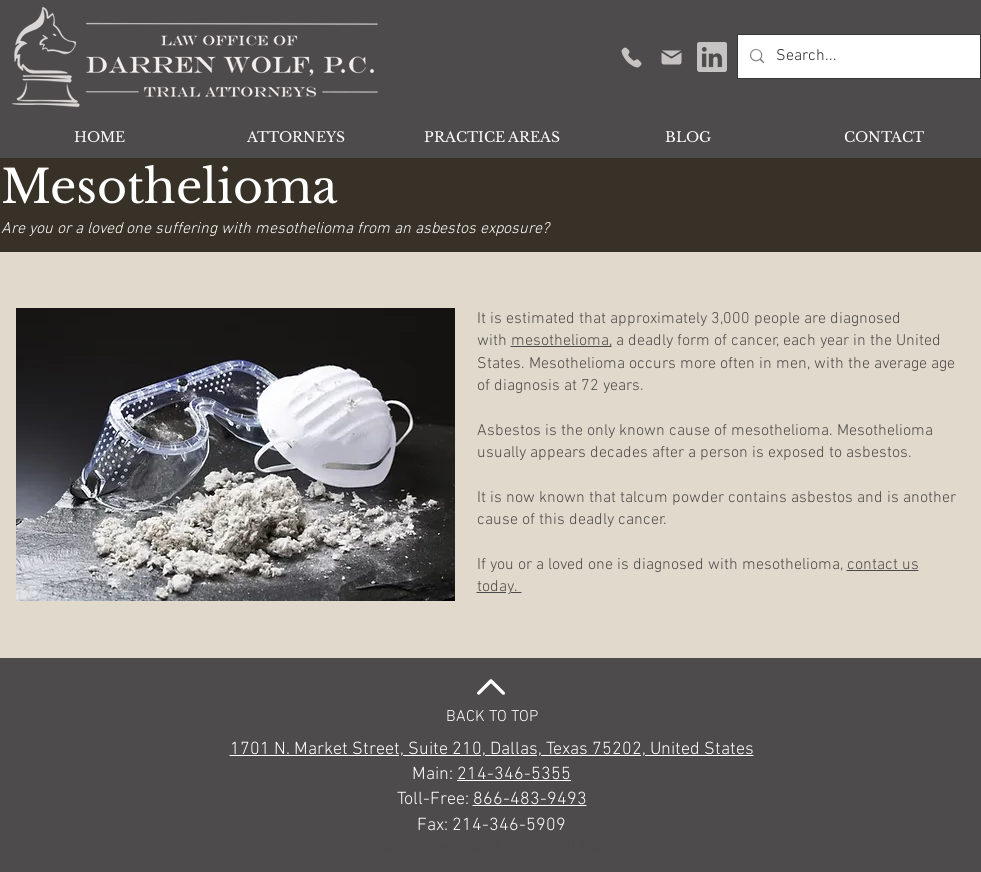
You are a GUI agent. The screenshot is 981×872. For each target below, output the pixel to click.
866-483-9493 (530, 799)
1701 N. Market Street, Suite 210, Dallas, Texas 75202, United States (492, 749)
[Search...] (857, 56)
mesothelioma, (561, 341)
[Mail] (672, 57)
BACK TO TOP (492, 717)
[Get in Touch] (632, 57)
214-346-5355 (514, 774)
